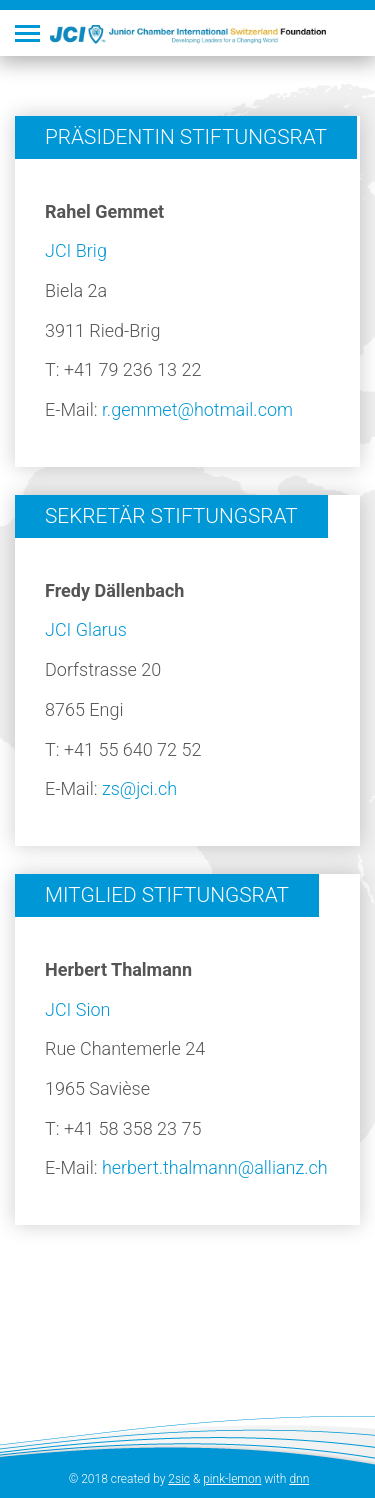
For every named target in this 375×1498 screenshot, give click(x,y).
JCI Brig (76, 250)
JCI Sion (77, 1009)
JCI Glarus (86, 629)
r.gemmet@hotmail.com (197, 409)
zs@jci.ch (139, 788)
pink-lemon (232, 1479)
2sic (179, 1479)
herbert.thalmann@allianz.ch (215, 1167)
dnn (299, 1479)
